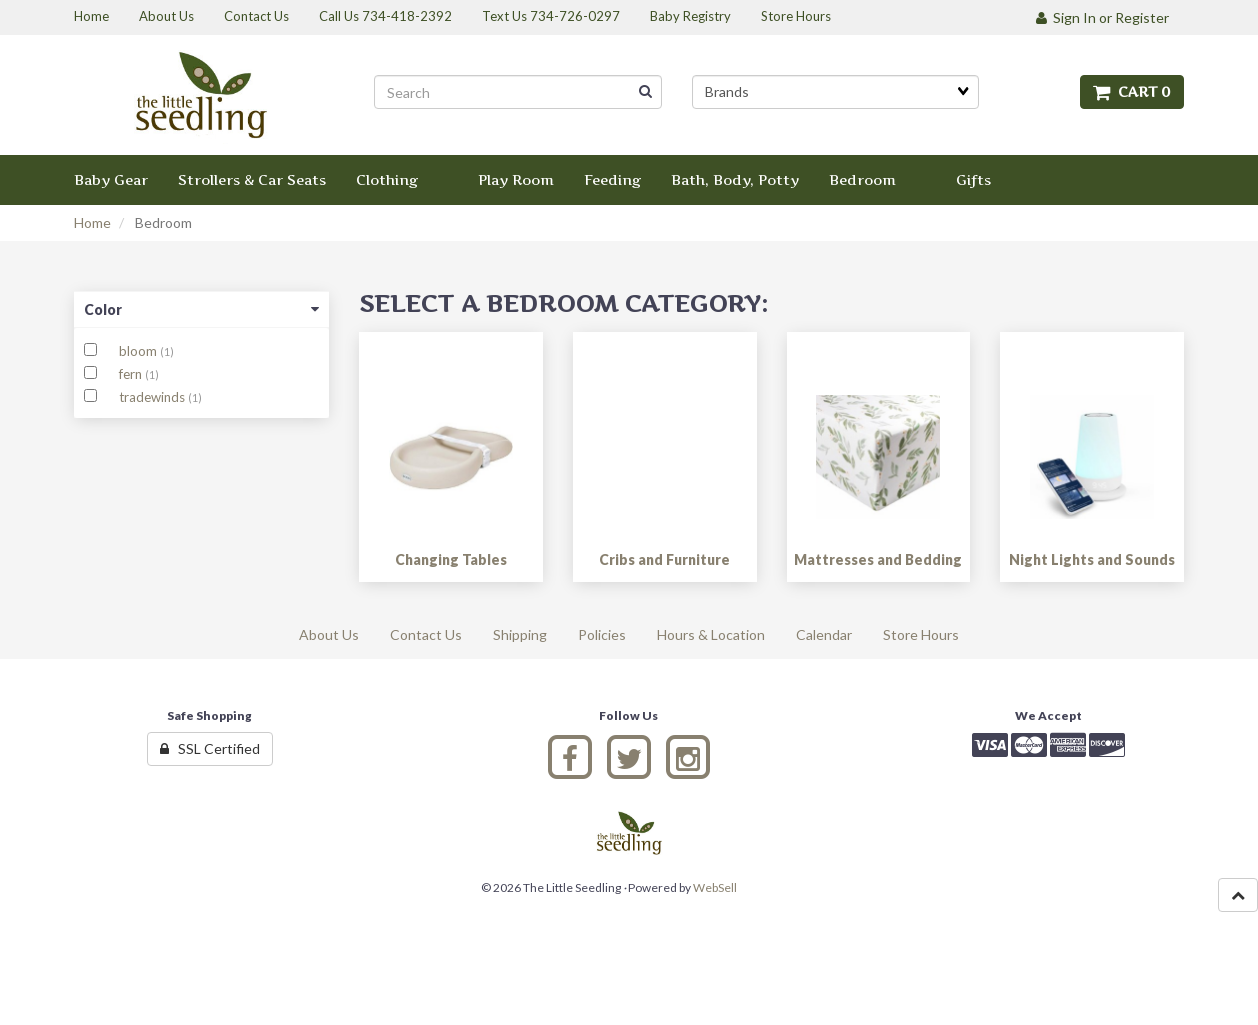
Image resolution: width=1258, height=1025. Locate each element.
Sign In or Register (1102, 17)
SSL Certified (210, 748)
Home (92, 222)
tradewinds (153, 397)
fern (132, 374)
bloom (139, 351)
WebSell (715, 887)
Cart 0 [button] (1132, 91)
